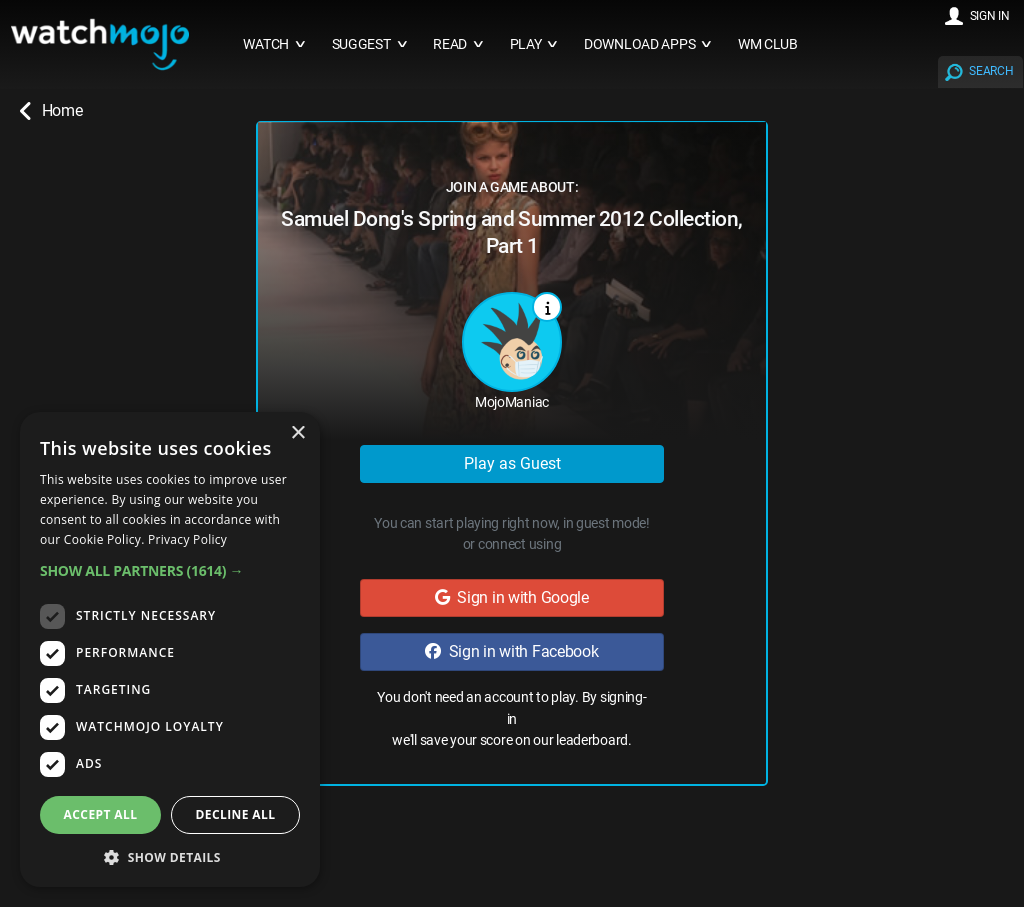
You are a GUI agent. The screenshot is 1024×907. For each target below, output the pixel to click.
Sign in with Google (512, 597)
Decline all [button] (236, 814)
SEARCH (991, 71)
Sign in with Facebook (511, 651)
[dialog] (170, 649)
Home (51, 111)
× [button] (297, 433)
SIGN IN (990, 16)
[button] (170, 570)
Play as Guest (512, 463)
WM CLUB (768, 44)
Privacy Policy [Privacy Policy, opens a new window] (187, 539)
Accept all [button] (101, 814)
